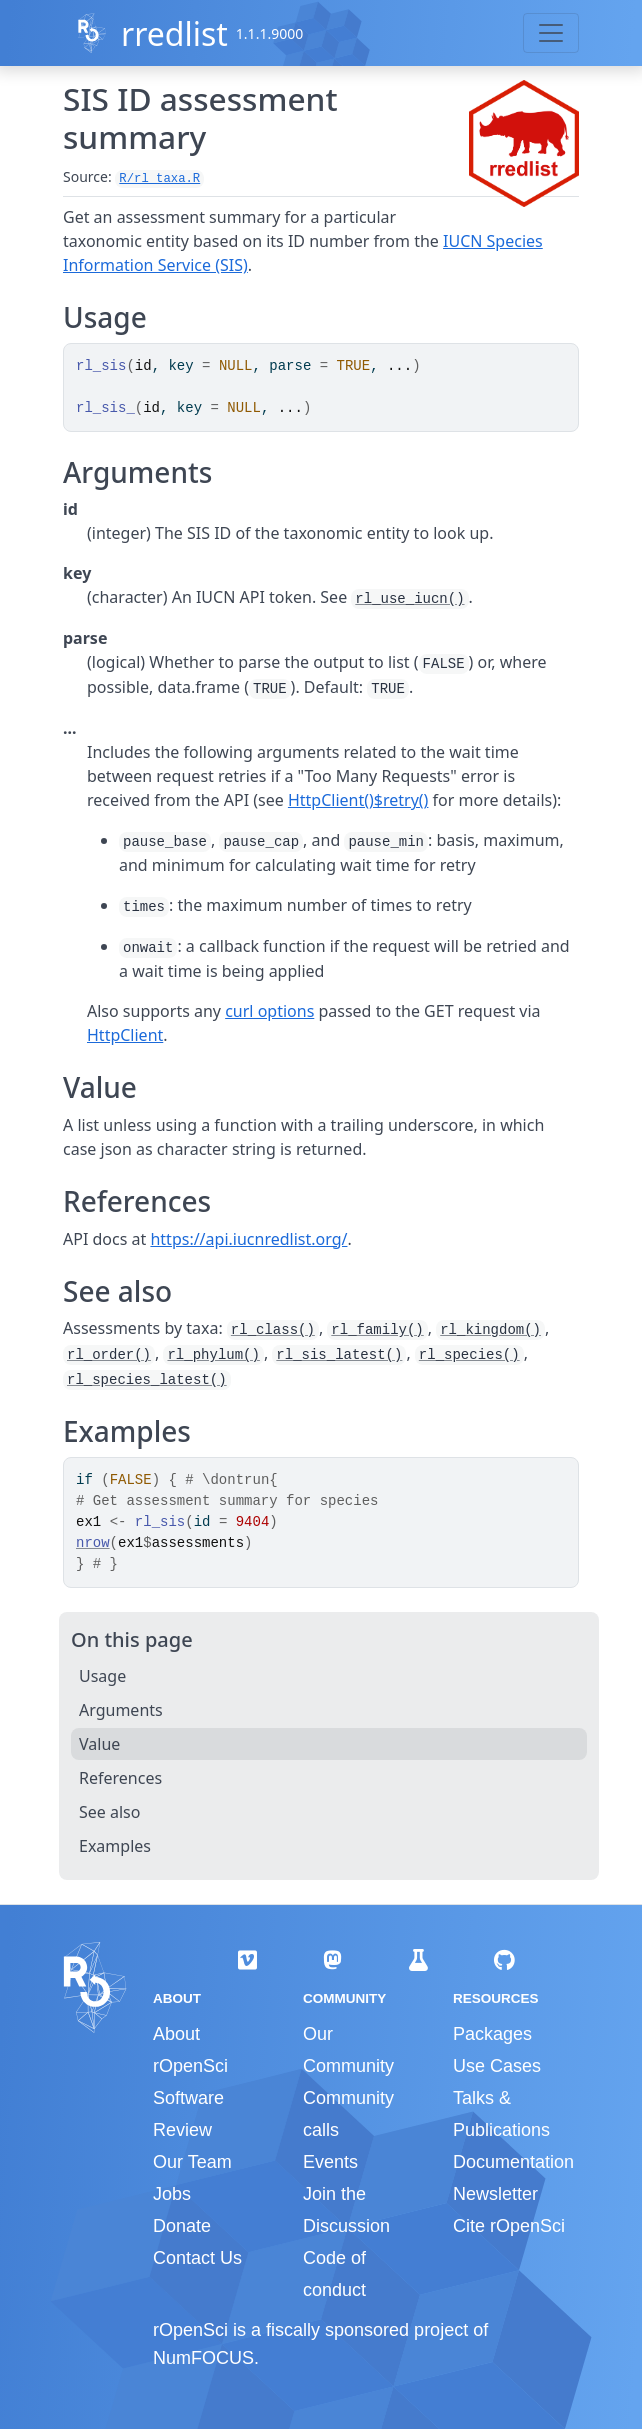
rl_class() (273, 1330)
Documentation (513, 2162)
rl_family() (377, 1330)
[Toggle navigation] (551, 33)
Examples (115, 1846)
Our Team (192, 2162)
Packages (492, 2034)
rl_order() (109, 1355)
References (120, 1778)
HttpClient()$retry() (358, 800)
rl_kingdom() (490, 1330)
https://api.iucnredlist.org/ (248, 1239)
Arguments (121, 1710)
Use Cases (497, 2066)
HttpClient (125, 1035)
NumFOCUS (203, 2358)
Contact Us (197, 2258)
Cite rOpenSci (509, 2226)
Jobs (172, 2194)
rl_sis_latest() (339, 1355)
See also (109, 1812)
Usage (102, 1676)
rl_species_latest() (147, 1380)
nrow (93, 1543)
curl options (269, 1011)
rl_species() (469, 1355)
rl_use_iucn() (409, 599)
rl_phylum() (213, 1355)
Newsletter (495, 2194)
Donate (182, 2226)
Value (99, 1744)
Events (330, 2162)
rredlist (174, 33)
